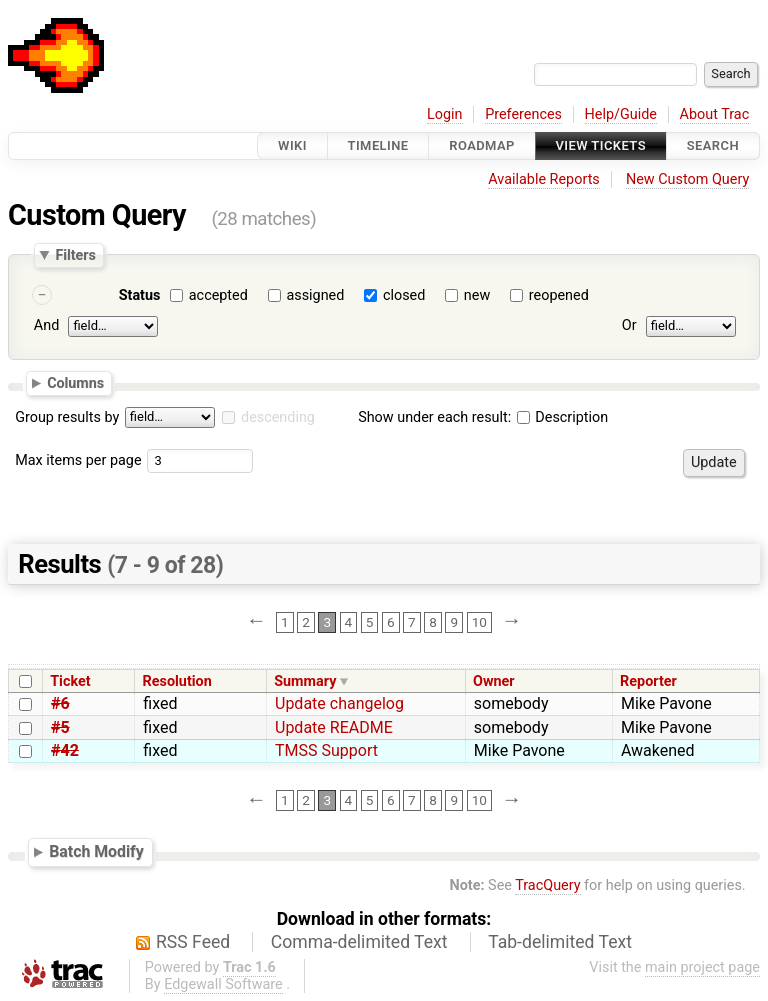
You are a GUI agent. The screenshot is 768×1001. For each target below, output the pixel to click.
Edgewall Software (223, 984)
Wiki (292, 145)
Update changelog (339, 703)
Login (445, 114)
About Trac (715, 114)
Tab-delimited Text (560, 942)
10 (479, 622)
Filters (75, 255)
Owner (494, 681)
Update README (334, 727)
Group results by (67, 417)
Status (140, 295)
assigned (315, 295)
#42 (65, 750)
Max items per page (78, 460)
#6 (60, 703)
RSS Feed (193, 942)
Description (562, 417)
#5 (60, 727)
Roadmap (482, 145)
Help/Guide (621, 114)
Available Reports (544, 179)
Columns (75, 383)
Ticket (70, 681)
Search (713, 145)
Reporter (648, 681)
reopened (559, 295)
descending (278, 417)
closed (404, 295)
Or (629, 325)
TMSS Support (326, 750)
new (477, 295)
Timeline (378, 145)
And (46, 325)
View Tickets (601, 145)
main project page (702, 967)
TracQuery (547, 885)
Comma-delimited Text (359, 942)
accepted (218, 295)
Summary (305, 681)
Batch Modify (96, 851)
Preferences (523, 114)
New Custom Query (687, 179)
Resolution (177, 681)
